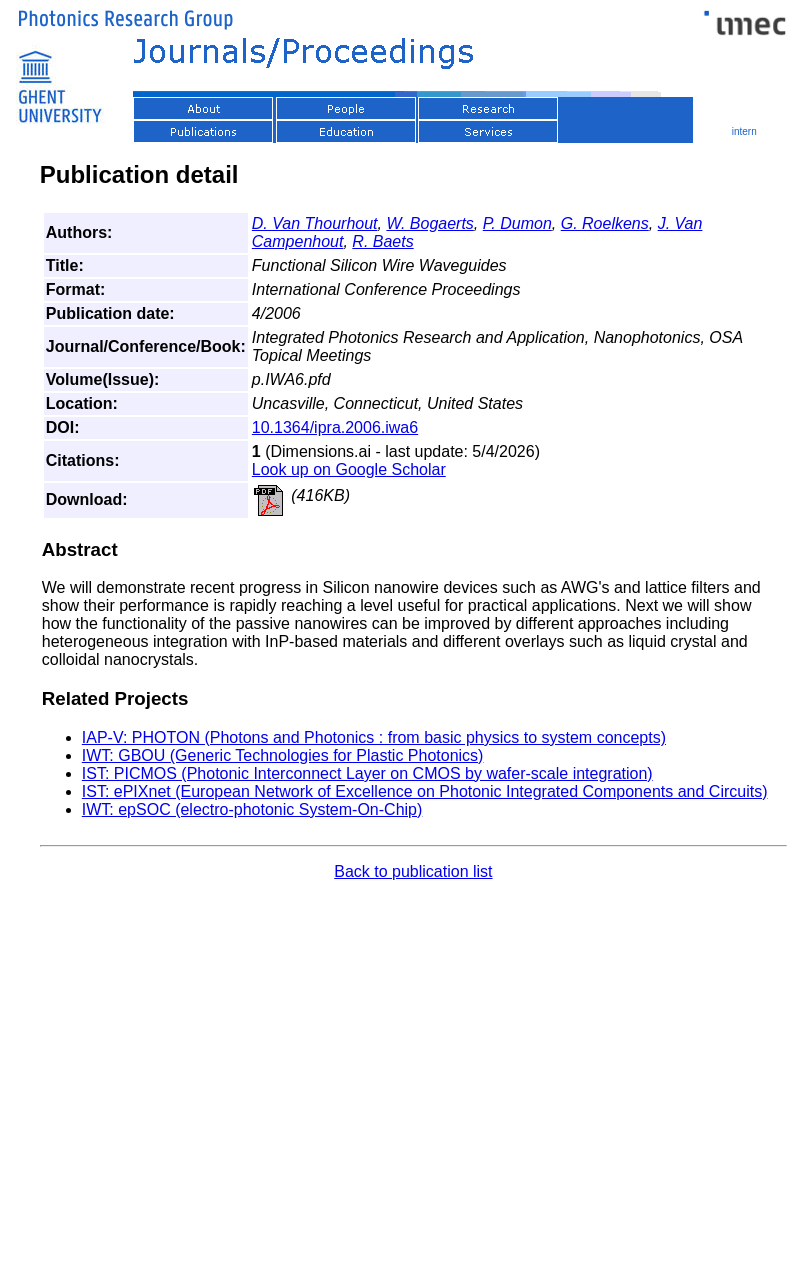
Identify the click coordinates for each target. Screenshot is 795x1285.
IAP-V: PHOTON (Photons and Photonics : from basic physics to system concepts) (374, 737)
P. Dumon (517, 223)
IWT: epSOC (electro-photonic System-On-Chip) (252, 809)
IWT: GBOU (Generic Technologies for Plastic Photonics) (283, 755)
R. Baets (382, 241)
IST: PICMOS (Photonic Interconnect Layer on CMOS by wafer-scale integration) (367, 773)
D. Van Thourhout (315, 223)
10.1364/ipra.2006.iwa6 (335, 427)
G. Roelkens (605, 223)
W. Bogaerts (429, 223)
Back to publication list (413, 871)
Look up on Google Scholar (349, 469)
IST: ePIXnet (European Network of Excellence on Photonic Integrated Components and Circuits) (425, 791)
